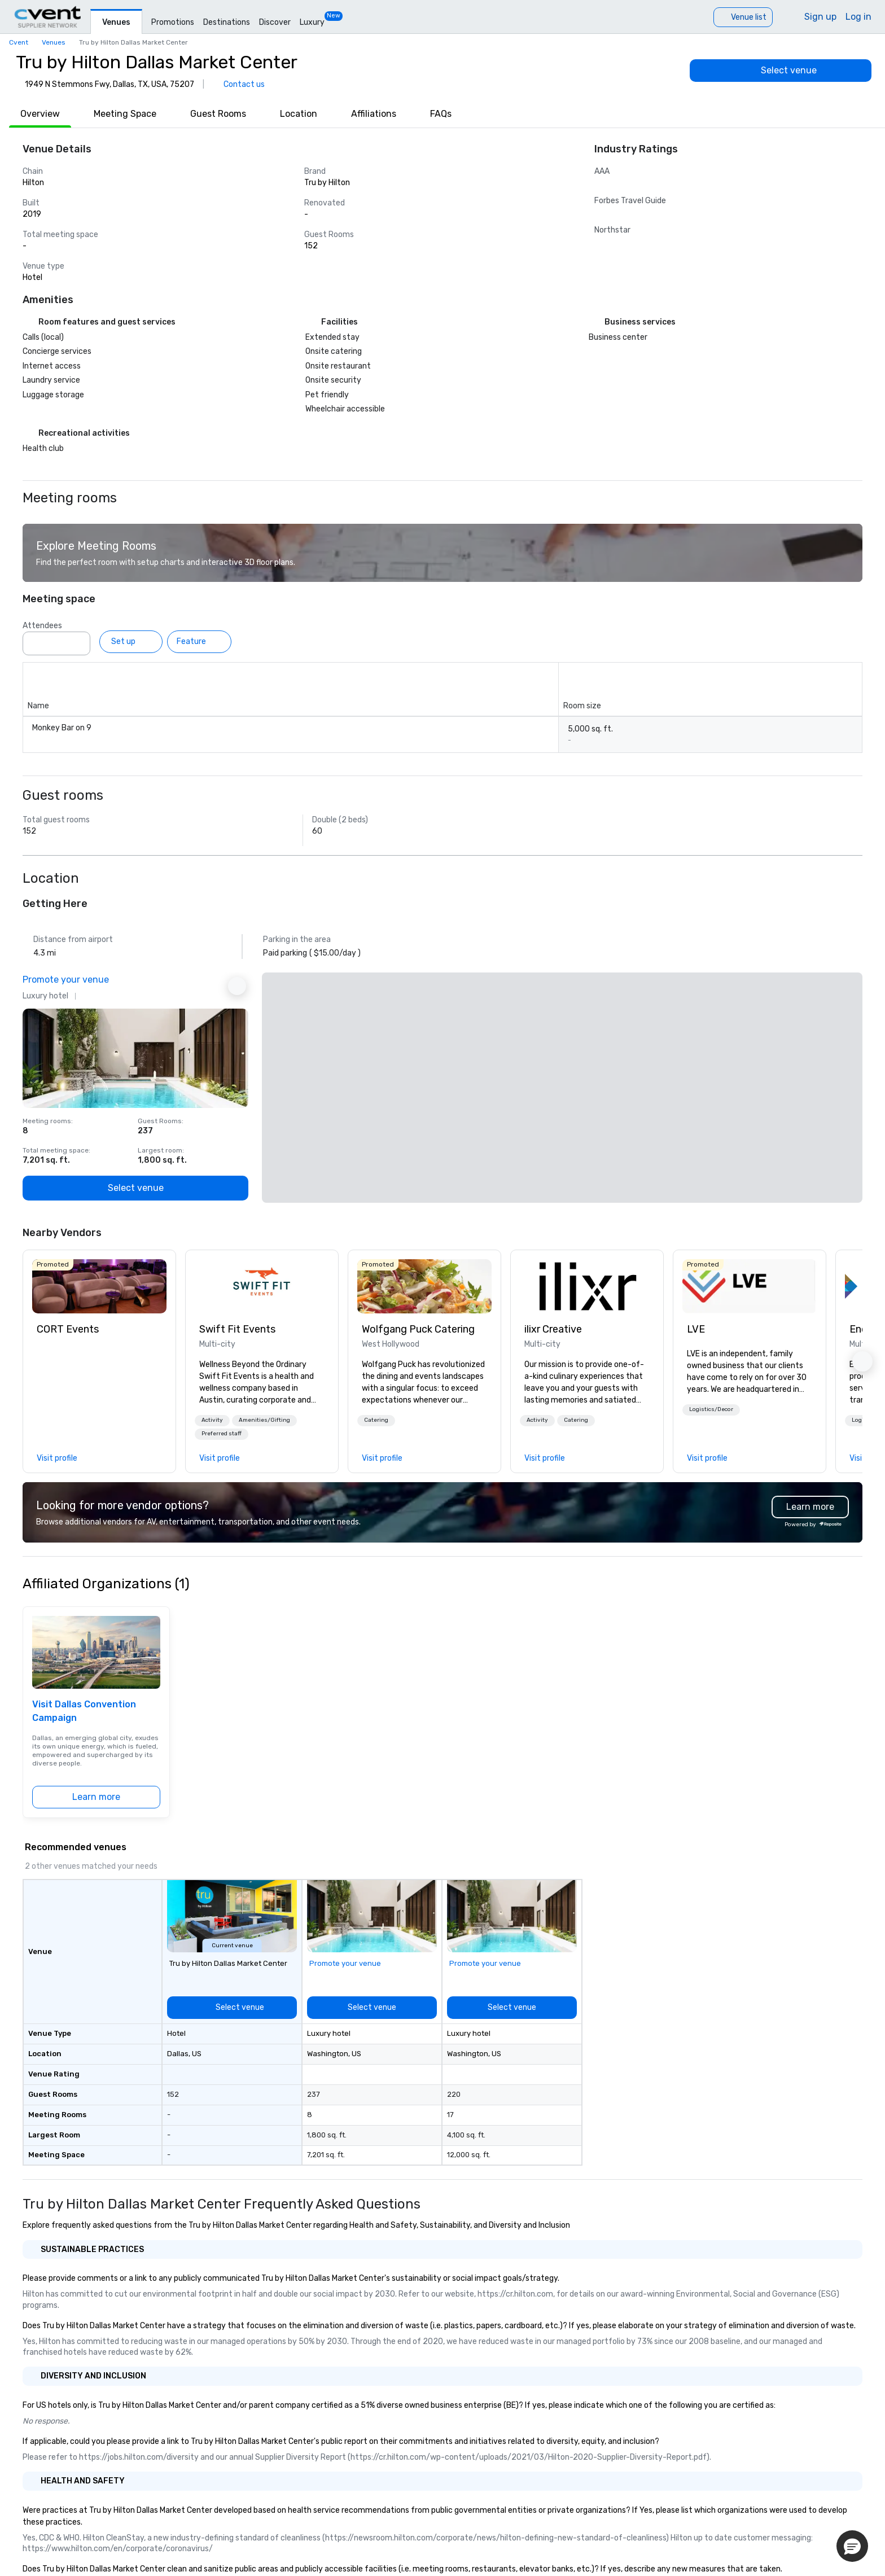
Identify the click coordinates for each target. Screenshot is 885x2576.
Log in (858, 16)
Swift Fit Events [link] (237, 1329)
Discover (275, 22)
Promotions (172, 22)
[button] (212, 1420)
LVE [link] (696, 1329)
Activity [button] (212, 1420)
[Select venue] (780, 70)
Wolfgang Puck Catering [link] (418, 1329)
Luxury (312, 22)
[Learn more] (96, 1797)
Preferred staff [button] (221, 1433)
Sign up (820, 16)
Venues (116, 22)
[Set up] (131, 641)
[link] (99, 1286)
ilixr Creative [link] (553, 1329)
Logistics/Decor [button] (711, 1409)
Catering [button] (376, 1420)
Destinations (226, 22)
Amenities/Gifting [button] (264, 1420)
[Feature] (199, 641)
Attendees (42, 625)
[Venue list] (743, 17)
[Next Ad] (237, 986)
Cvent (18, 42)
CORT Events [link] (68, 1329)
